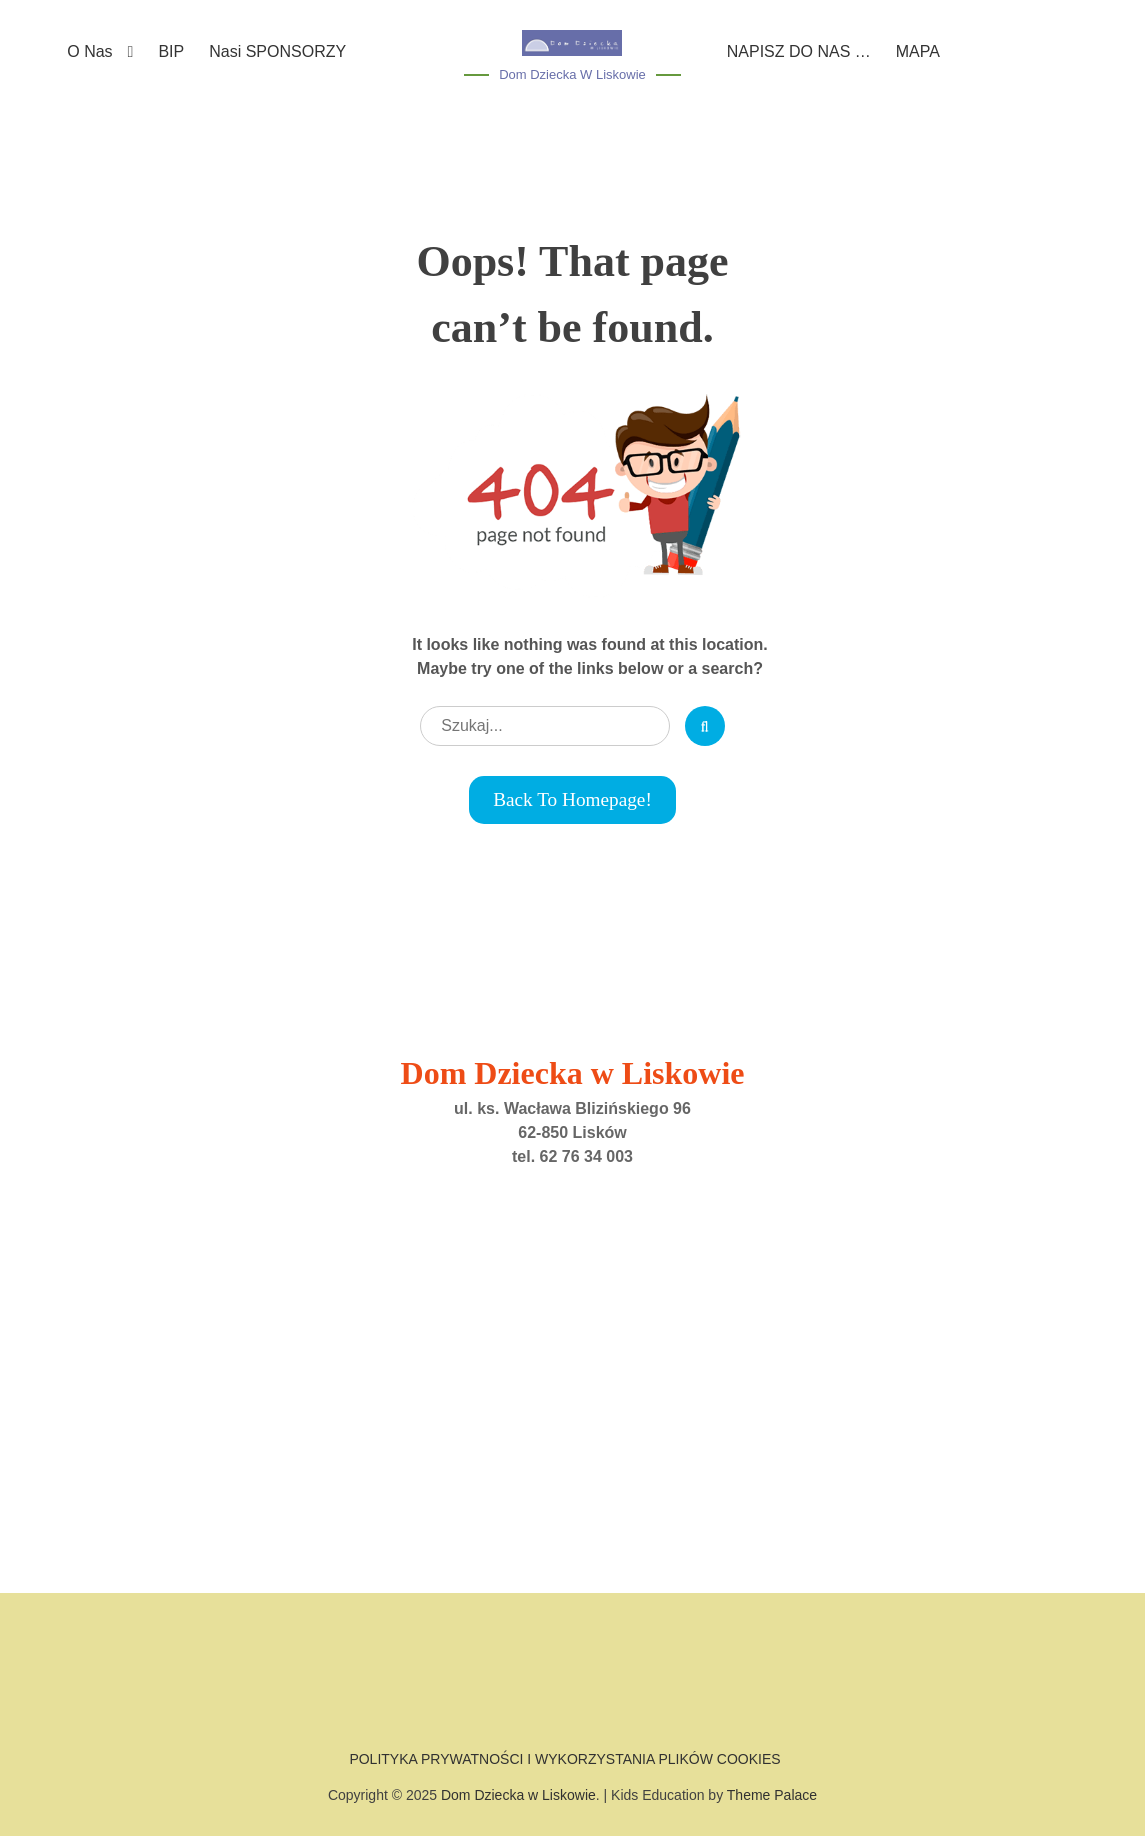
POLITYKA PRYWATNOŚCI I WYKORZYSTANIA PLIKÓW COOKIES (564, 1761)
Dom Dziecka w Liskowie (572, 74)
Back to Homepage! (572, 801)
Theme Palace (772, 1798)
